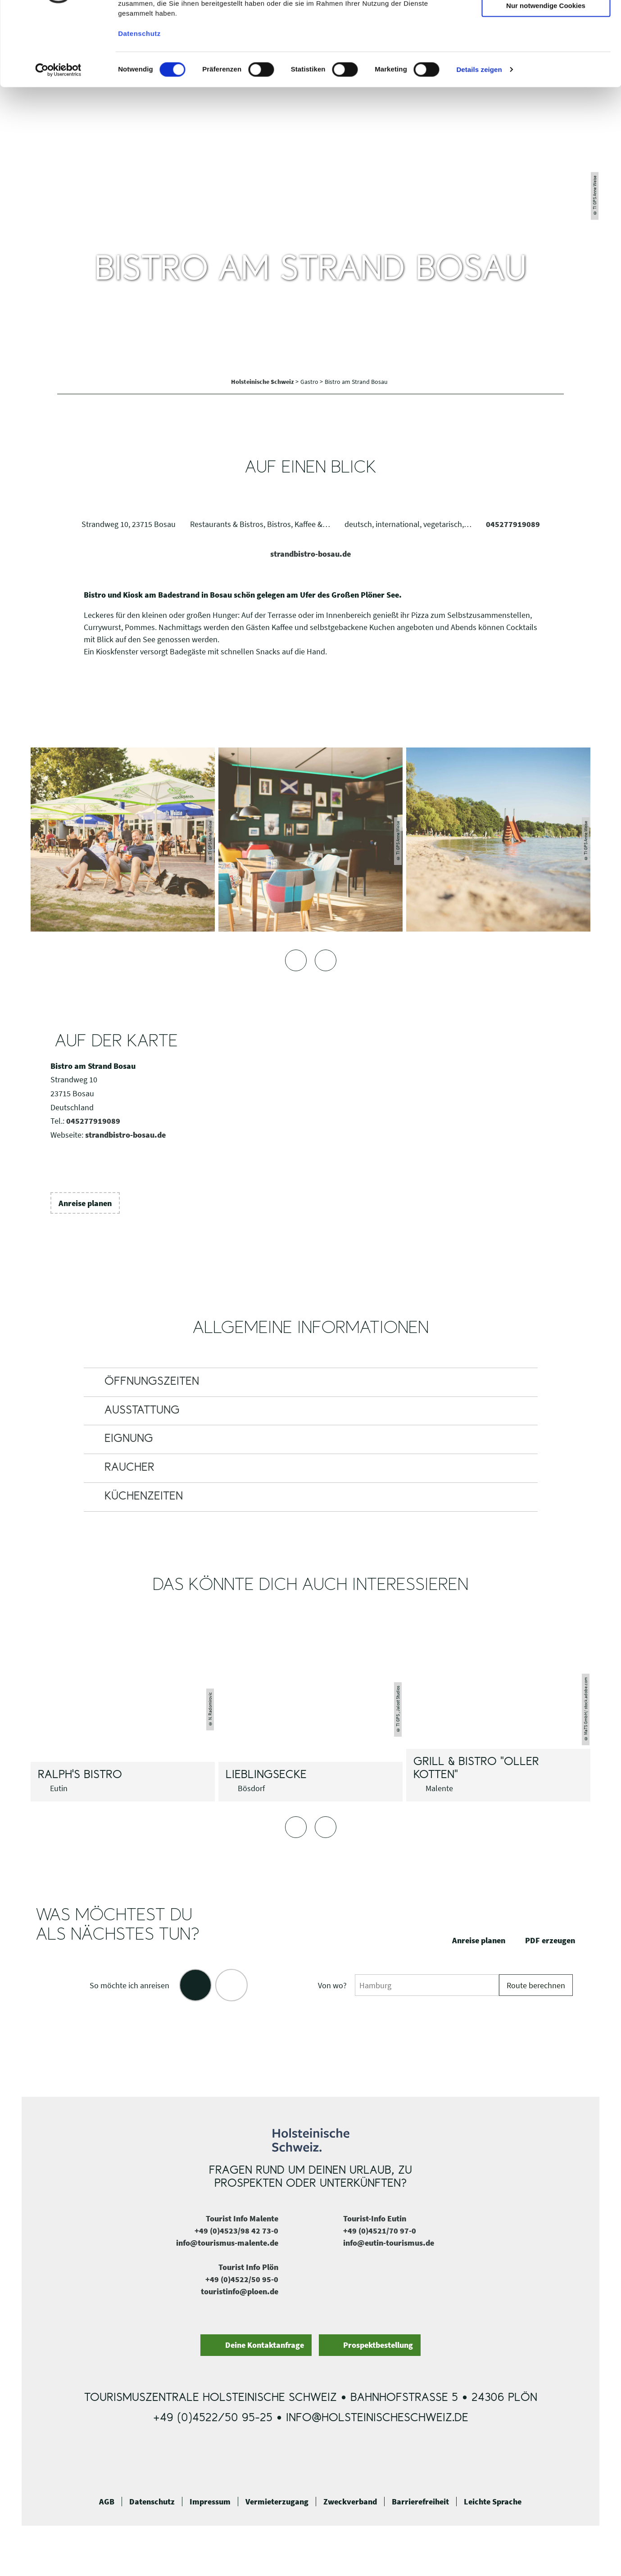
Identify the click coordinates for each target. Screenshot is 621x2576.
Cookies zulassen (545, 22)
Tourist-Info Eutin (374, 2218)
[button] (85, 1203)
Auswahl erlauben (546, 49)
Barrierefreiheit (420, 2502)
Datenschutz (152, 2502)
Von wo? (332, 1985)
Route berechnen (536, 1985)
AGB (106, 2502)
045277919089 (513, 524)
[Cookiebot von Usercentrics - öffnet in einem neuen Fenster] (58, 139)
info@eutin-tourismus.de (388, 2243)
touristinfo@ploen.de (239, 2291)
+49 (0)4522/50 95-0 (241, 2279)
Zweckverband (350, 2502)
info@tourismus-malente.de (227, 2243)
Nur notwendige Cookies (545, 75)
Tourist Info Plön (248, 2267)
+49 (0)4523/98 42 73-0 (236, 2230)
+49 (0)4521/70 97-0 (379, 2230)
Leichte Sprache (492, 2502)
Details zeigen (479, 139)
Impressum (210, 2502)
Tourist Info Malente (242, 2218)
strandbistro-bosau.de (310, 554)
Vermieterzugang (276, 2502)
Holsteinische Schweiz (263, 382)
